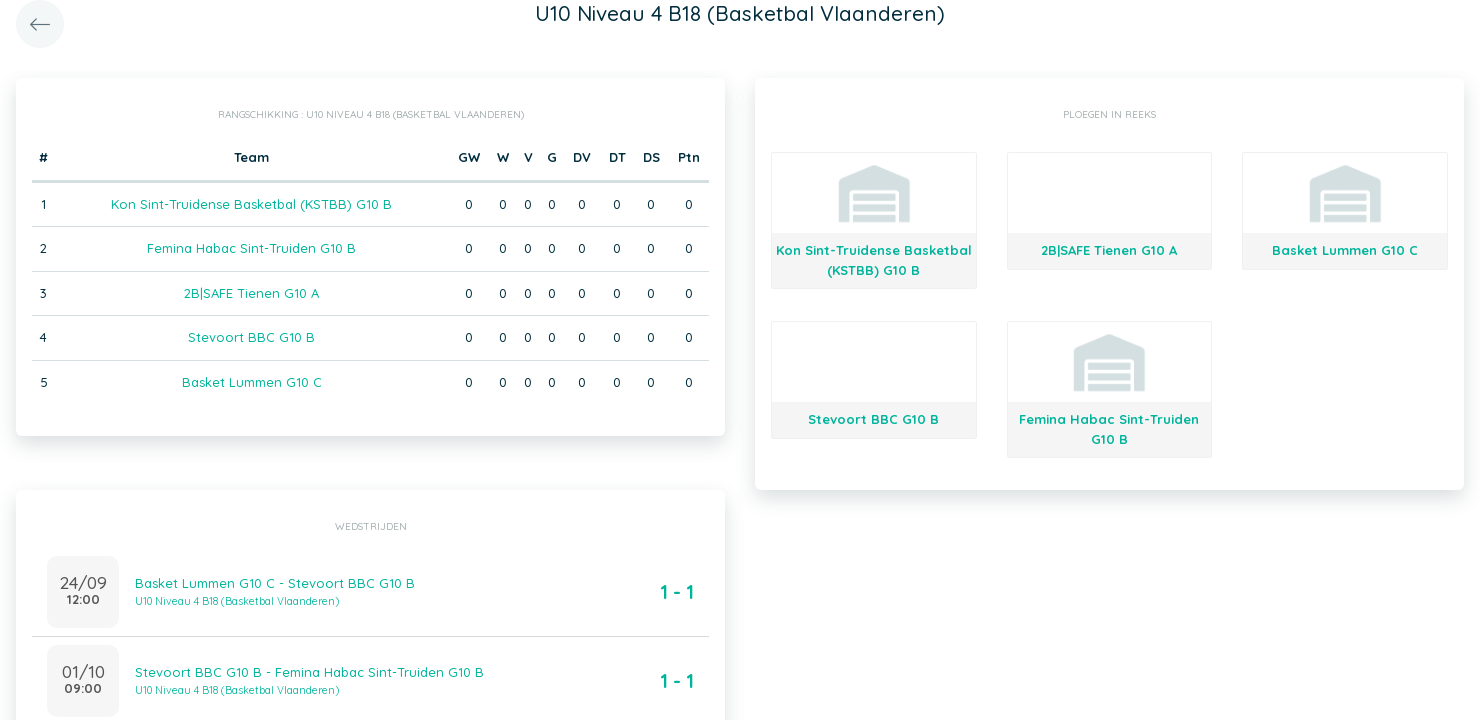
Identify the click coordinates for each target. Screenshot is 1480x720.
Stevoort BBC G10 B (251, 337)
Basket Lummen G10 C (252, 382)
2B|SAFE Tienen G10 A (251, 293)
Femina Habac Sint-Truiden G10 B (251, 248)
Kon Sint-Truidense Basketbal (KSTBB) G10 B (251, 204)
